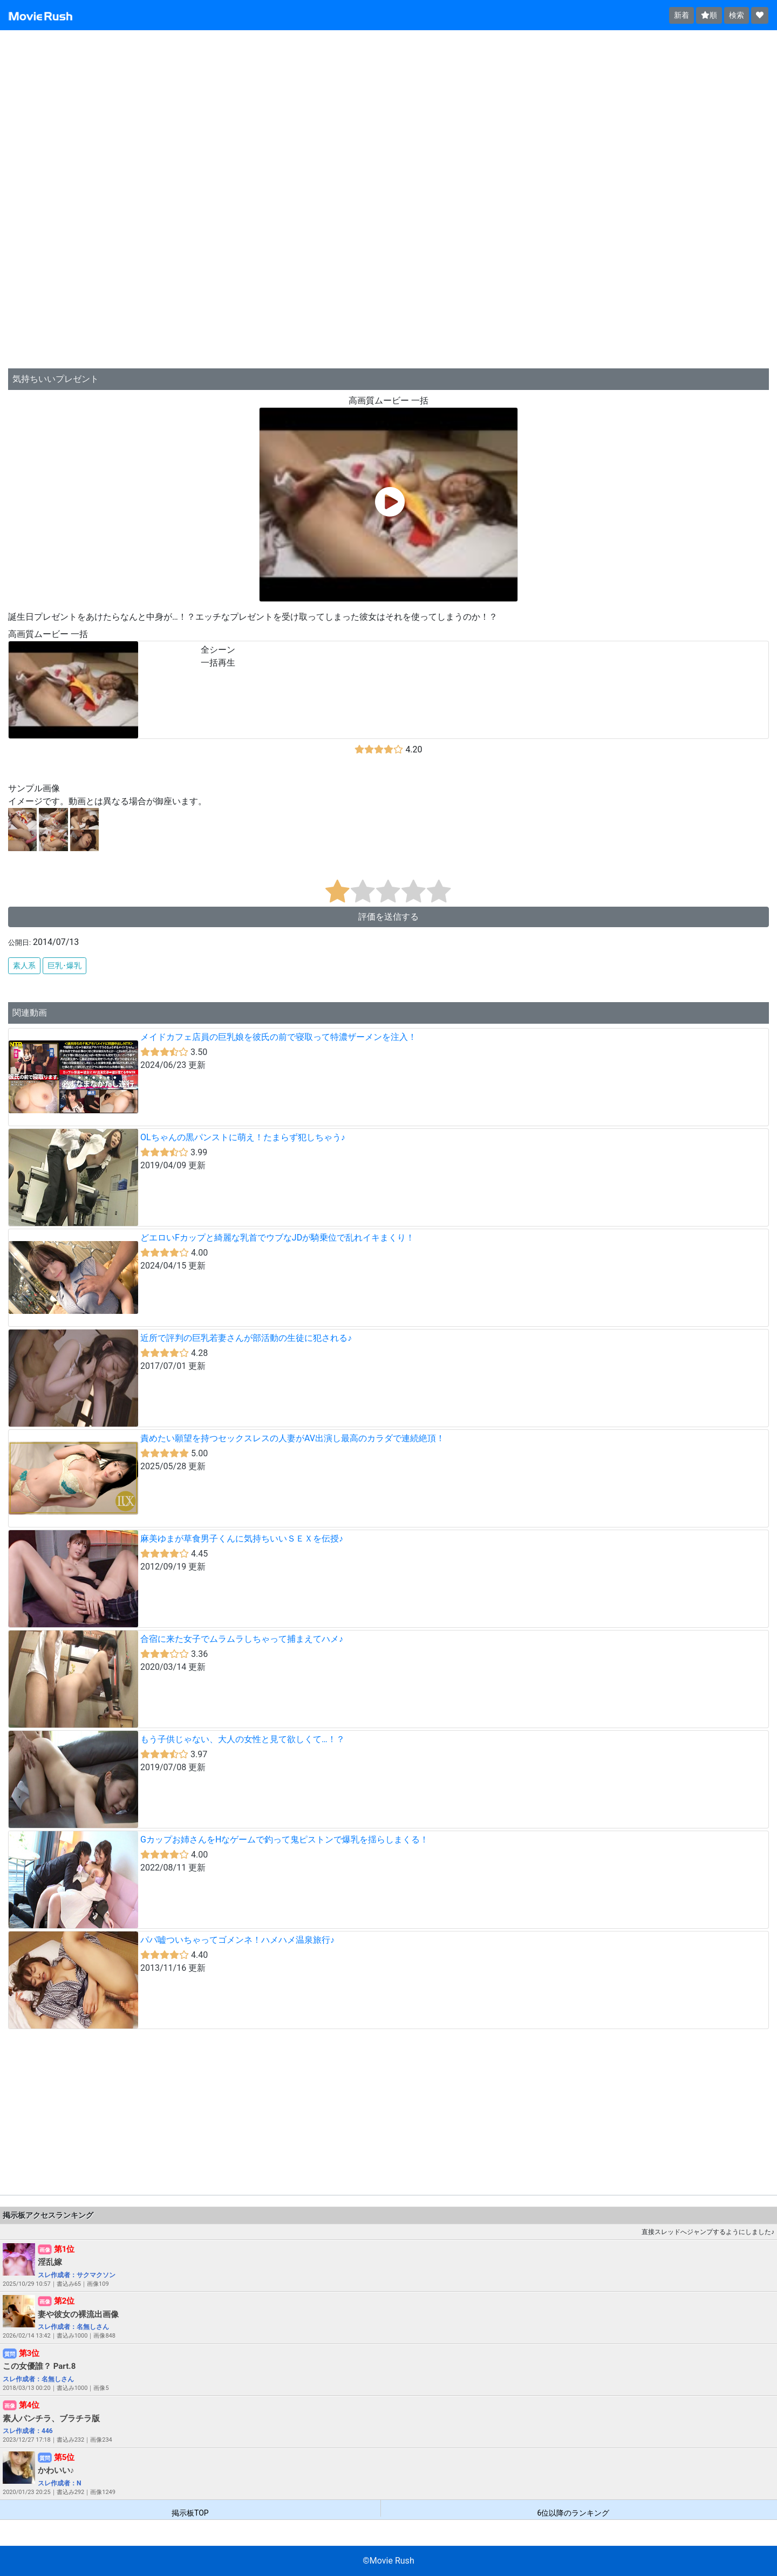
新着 (681, 15)
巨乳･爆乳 (64, 965)
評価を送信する (388, 917)
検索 (736, 15)
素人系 (24, 965)
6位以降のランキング (573, 2513)
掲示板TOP (190, 2513)
